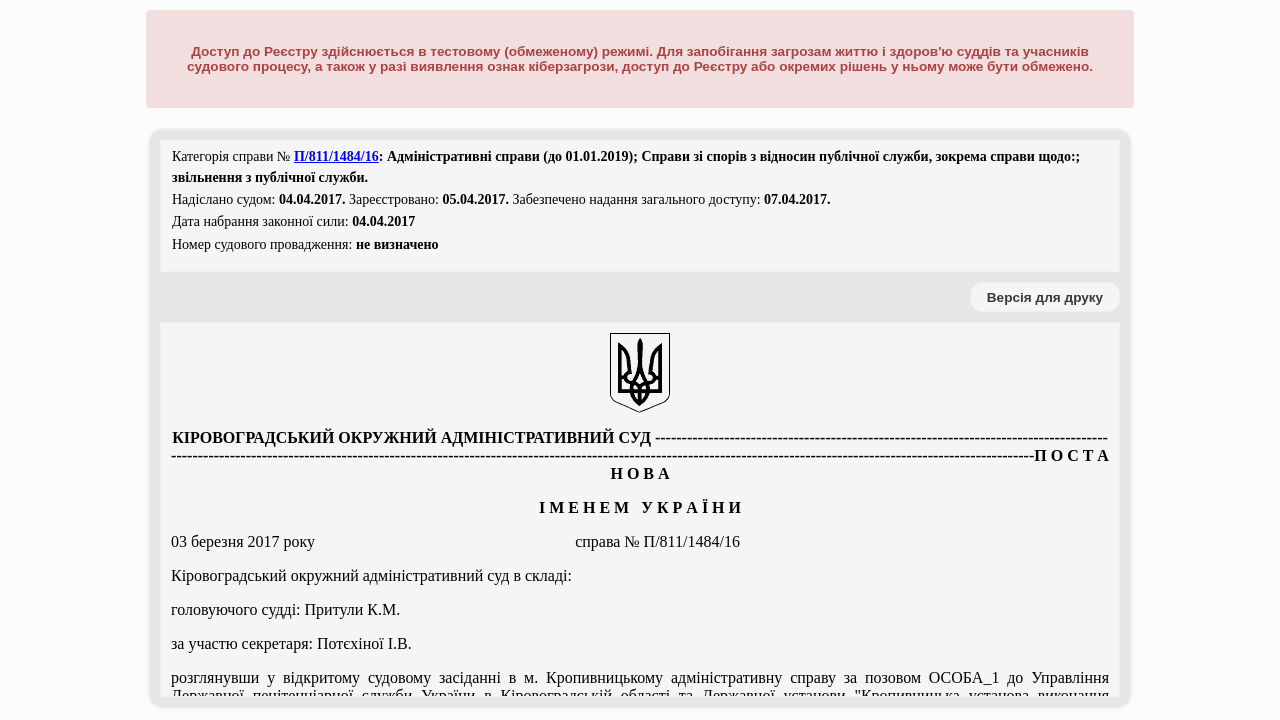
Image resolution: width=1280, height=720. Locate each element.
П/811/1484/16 (336, 156)
